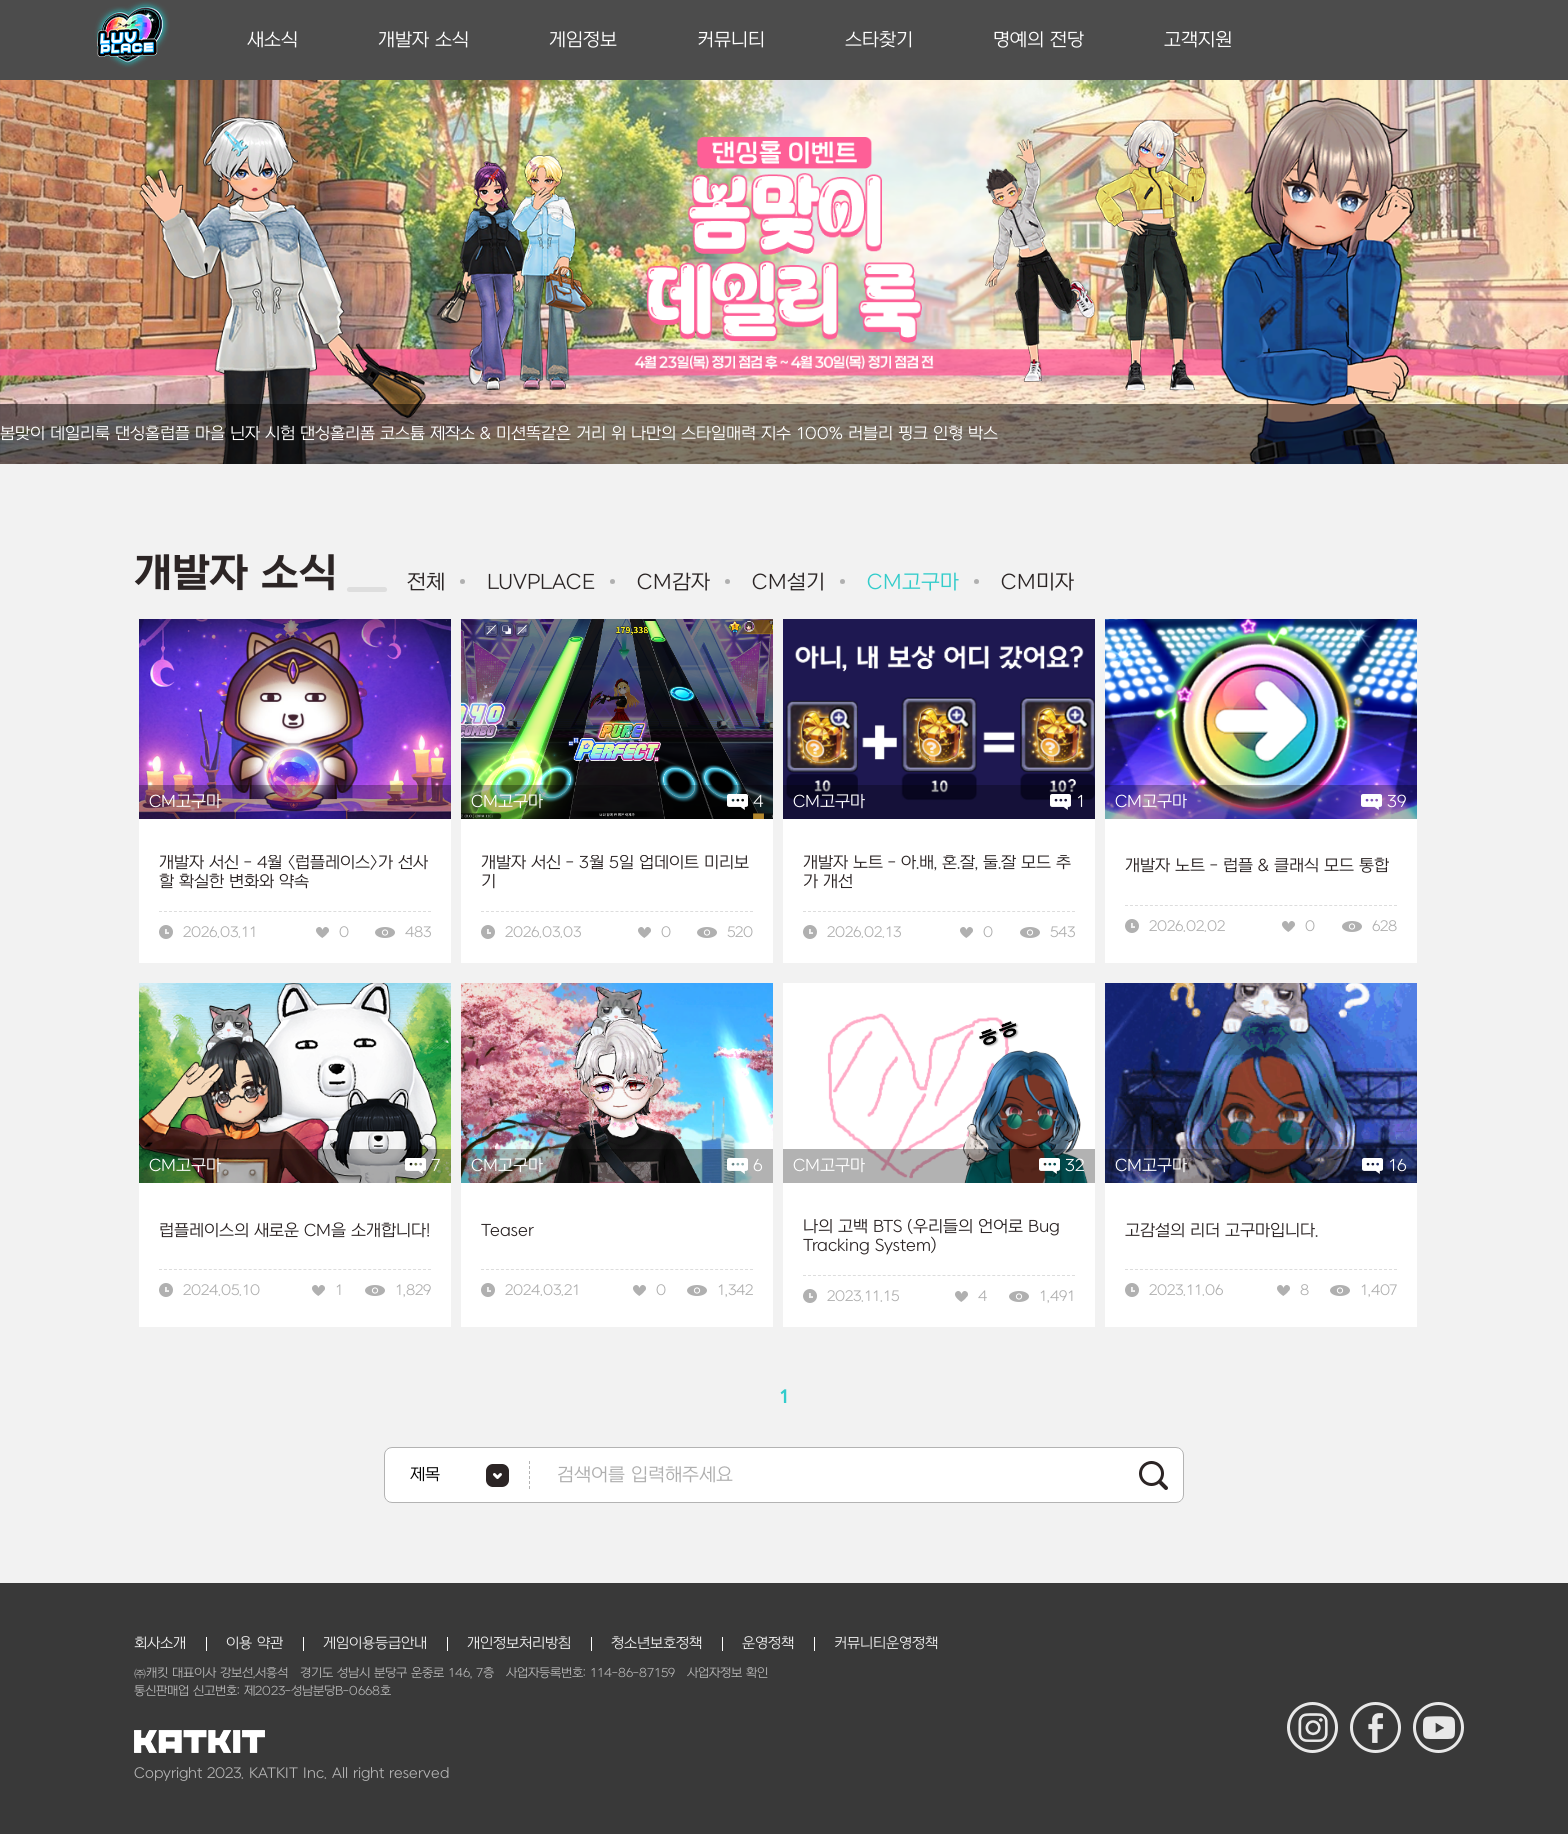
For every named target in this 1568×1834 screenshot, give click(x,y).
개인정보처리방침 (519, 1643)
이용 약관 (254, 1643)
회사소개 (160, 1643)
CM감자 (670, 582)
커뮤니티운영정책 (886, 1643)
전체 (426, 582)
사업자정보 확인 (727, 1673)
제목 (425, 1475)
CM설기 (785, 582)
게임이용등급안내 (375, 1643)
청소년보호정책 (656, 1643)
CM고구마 (909, 582)
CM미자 (1034, 582)
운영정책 (768, 1643)
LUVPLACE (537, 582)
